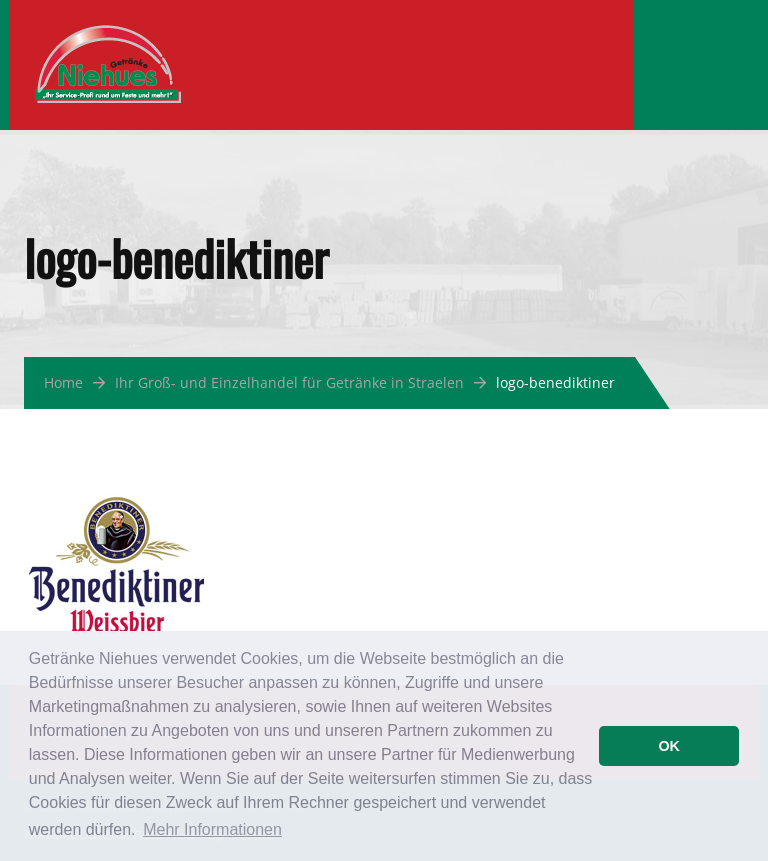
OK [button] (669, 746)
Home (63, 382)
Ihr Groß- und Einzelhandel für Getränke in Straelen (289, 382)
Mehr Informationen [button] (212, 829)
